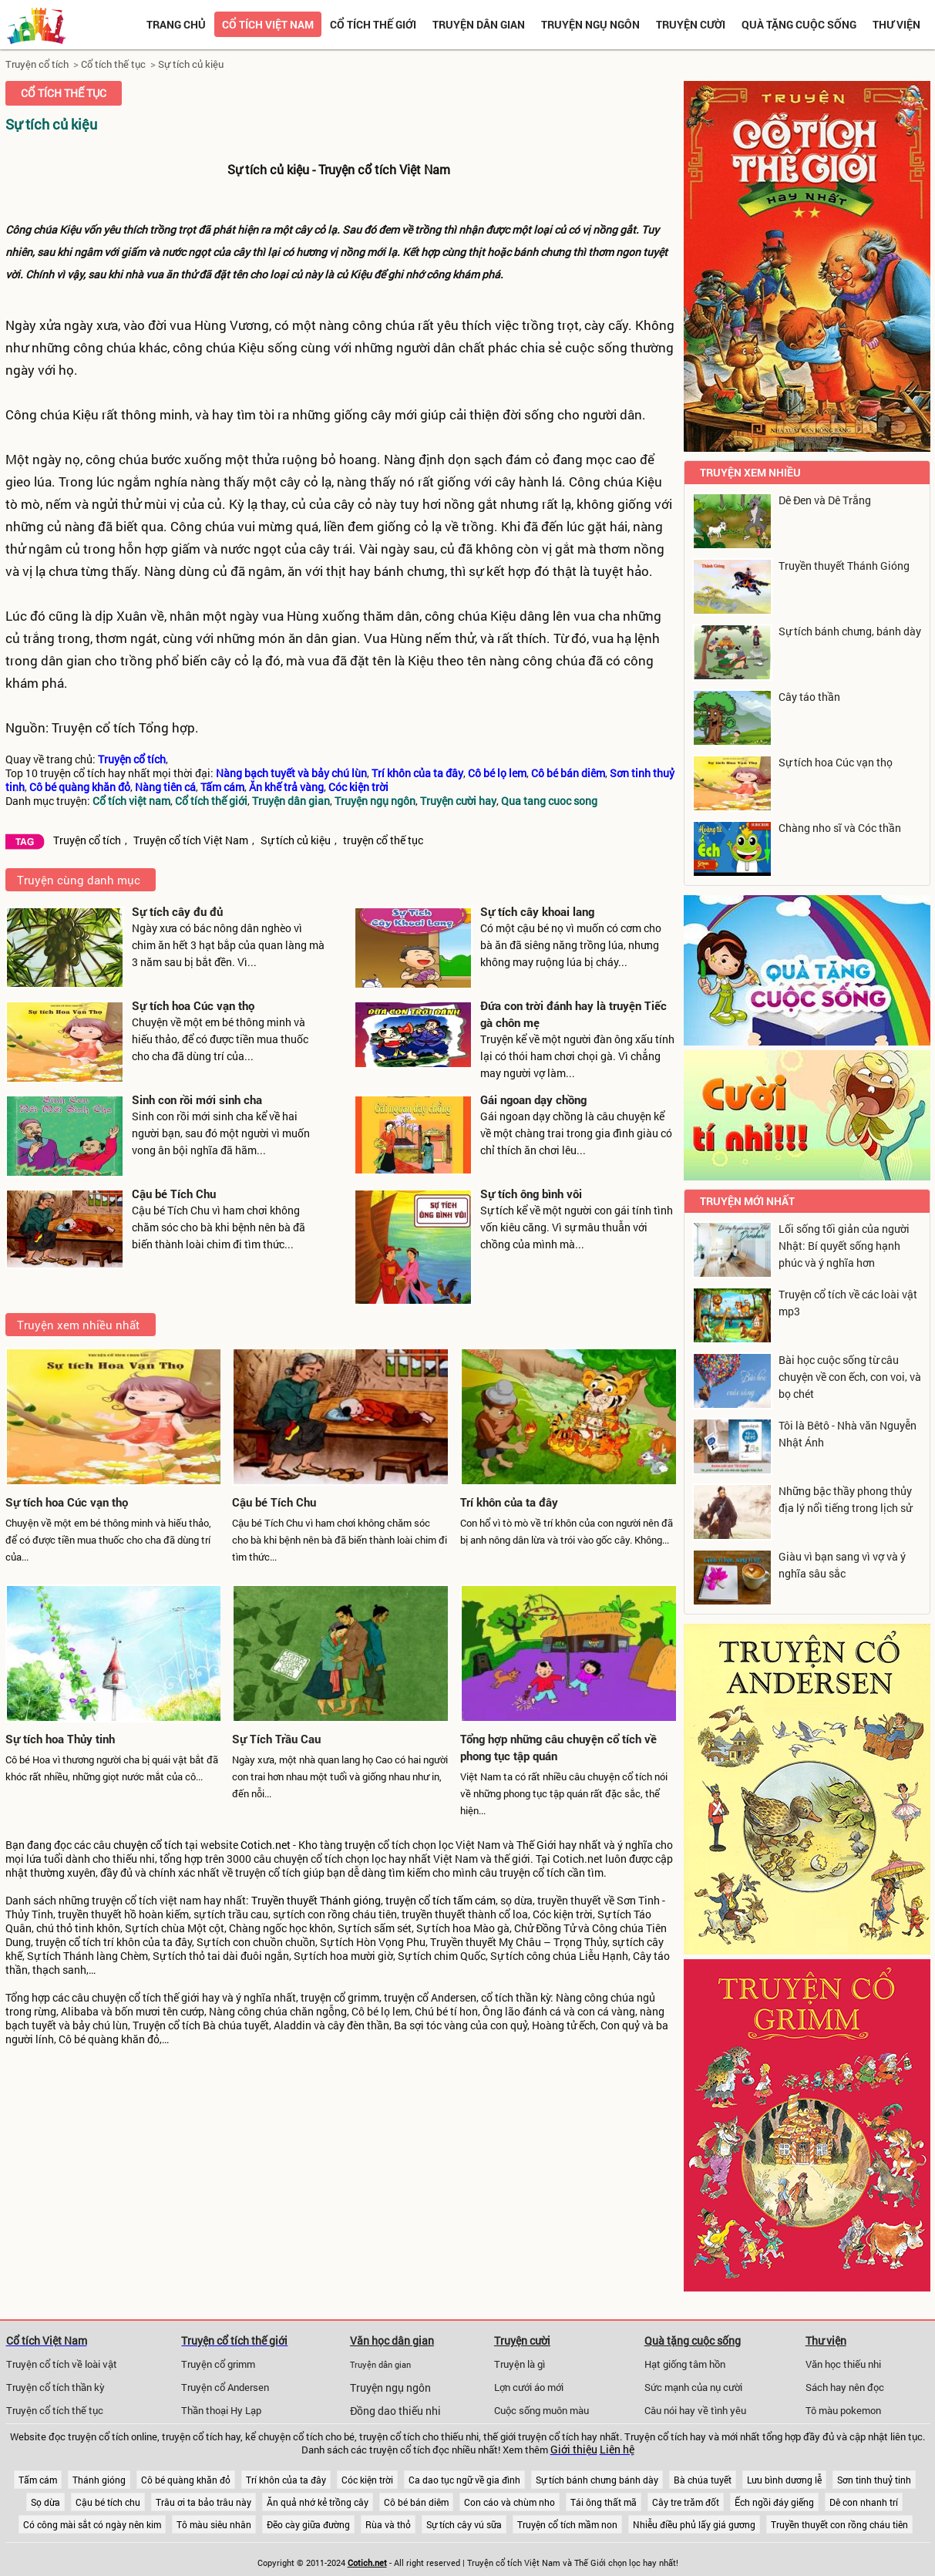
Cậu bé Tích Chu (174, 1193)
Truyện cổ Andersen (225, 2387)
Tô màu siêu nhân (214, 2524)
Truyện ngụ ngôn (590, 24)
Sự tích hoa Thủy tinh (60, 1738)
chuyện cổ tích (148, 1845)
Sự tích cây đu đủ (177, 911)
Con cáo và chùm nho (509, 2502)
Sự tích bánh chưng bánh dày (597, 2479)
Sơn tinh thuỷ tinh (874, 2479)
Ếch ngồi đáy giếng (774, 2502)
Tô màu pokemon (843, 2410)
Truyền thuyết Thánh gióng (316, 1901)
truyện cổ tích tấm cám (440, 1901)
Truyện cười (690, 24)
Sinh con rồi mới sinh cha (197, 1099)
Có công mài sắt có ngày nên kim (92, 2524)
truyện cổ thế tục (383, 840)
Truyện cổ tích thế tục (54, 2410)
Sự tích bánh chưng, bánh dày (850, 631)
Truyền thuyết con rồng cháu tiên (839, 2524)
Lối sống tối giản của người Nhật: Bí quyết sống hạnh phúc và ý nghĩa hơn (844, 1245)
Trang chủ (176, 24)
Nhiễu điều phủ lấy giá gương (694, 2524)
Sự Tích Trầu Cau (276, 1738)
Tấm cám (37, 2479)
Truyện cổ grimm (218, 2364)
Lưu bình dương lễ (784, 2479)
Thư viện (896, 24)
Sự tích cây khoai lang (537, 911)
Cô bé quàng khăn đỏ (185, 2479)
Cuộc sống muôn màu (541, 2410)
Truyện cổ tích (37, 64)
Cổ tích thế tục (113, 64)
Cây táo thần (809, 696)
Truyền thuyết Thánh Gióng (844, 565)
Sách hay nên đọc (845, 2387)
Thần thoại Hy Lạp (221, 2410)
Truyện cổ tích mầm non (567, 2524)
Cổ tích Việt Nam (46, 2340)
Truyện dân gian (478, 24)
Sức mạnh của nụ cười (693, 2387)
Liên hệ (617, 2449)
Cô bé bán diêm (416, 2502)
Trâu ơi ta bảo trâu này (203, 2502)
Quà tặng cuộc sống (799, 24)
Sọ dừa (45, 2502)
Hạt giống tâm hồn (684, 2364)
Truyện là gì (519, 2364)
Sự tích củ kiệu (191, 64)
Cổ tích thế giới (373, 24)
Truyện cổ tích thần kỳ (55, 2387)
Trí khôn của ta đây (509, 1502)
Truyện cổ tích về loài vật (61, 2364)
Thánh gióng (99, 2479)
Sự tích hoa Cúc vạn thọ (193, 1005)
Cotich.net (265, 1845)
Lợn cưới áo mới (528, 2387)
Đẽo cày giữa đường (308, 2524)
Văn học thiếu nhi (843, 2364)
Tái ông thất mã (603, 2502)
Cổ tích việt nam (268, 24)
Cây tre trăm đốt (685, 2502)
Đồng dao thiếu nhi (395, 2411)
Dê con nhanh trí (863, 2502)
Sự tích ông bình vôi (531, 1193)
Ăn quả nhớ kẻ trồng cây (317, 2502)
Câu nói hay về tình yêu (695, 2410)
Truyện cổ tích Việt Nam (190, 840)
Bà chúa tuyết (703, 2479)
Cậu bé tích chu (108, 2502)
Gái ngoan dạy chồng (533, 1099)
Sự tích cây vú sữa (464, 2524)
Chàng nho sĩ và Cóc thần (840, 827)
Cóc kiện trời (367, 2479)
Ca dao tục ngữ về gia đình (464, 2479)
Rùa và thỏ (388, 2524)
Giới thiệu (573, 2449)
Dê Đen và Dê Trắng (825, 500)
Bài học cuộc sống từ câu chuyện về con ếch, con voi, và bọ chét (850, 1376)
